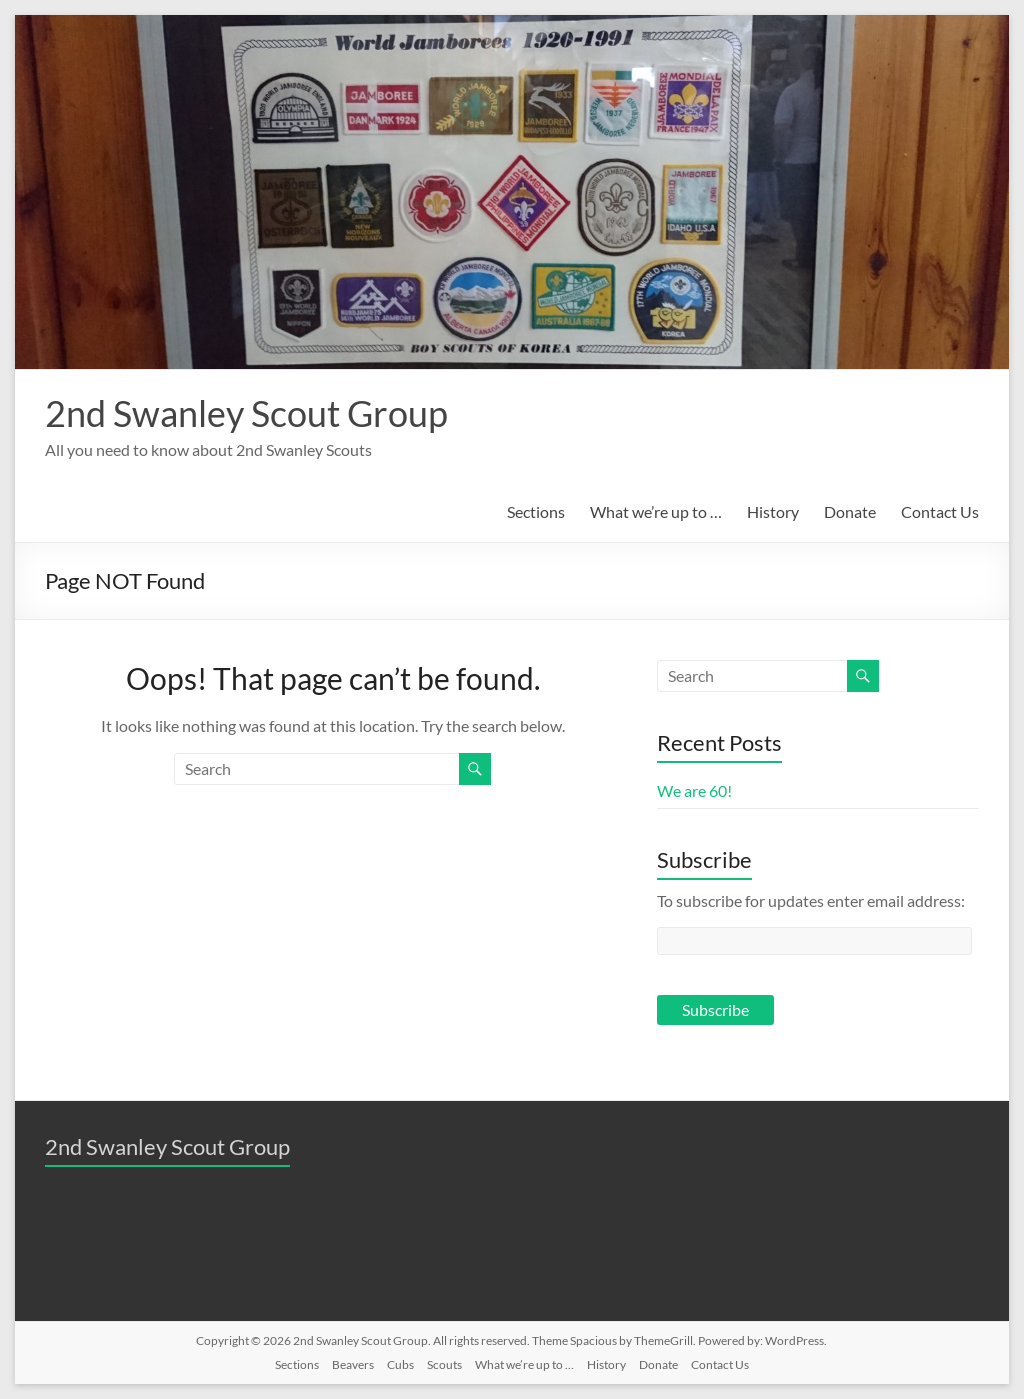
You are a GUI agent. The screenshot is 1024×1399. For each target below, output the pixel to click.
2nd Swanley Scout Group (246, 413)
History (773, 511)
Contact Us (940, 511)
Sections (536, 511)
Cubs (400, 1364)
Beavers (353, 1364)
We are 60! (694, 790)
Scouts (444, 1364)
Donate (850, 511)
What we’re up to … (656, 511)
